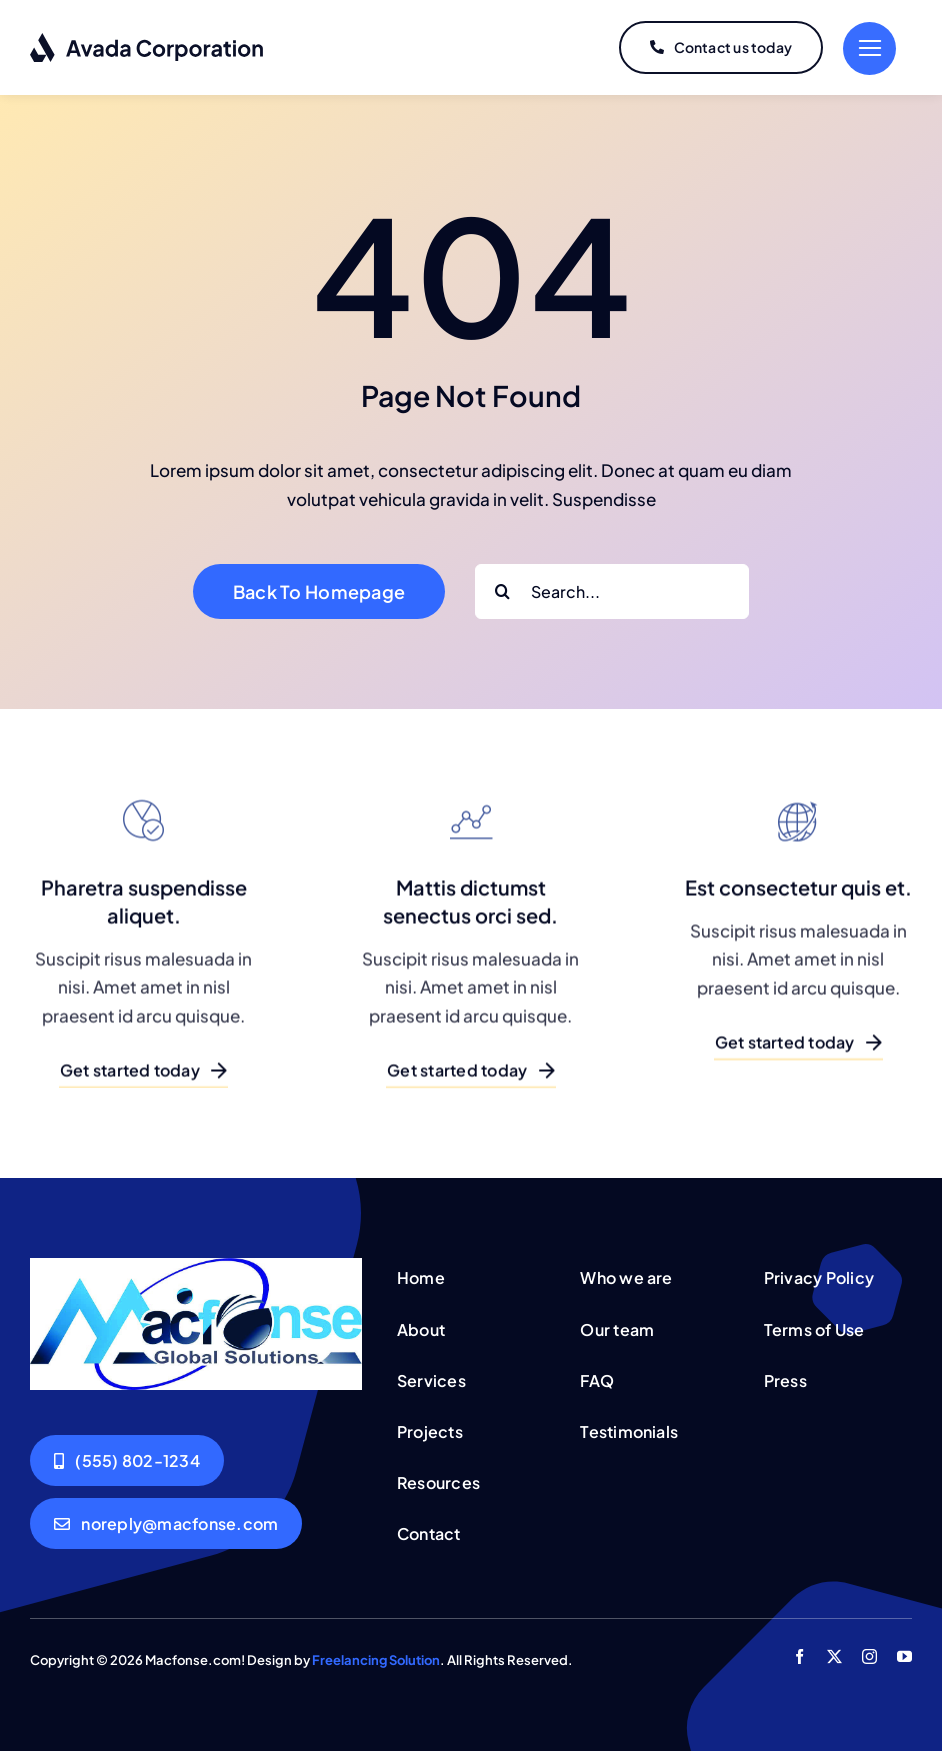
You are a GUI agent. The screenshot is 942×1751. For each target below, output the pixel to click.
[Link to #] (869, 48)
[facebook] (799, 1656)
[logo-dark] (147, 40)
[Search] (502, 591)
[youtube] (904, 1656)
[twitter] (834, 1656)
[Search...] (612, 591)
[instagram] (869, 1656)
